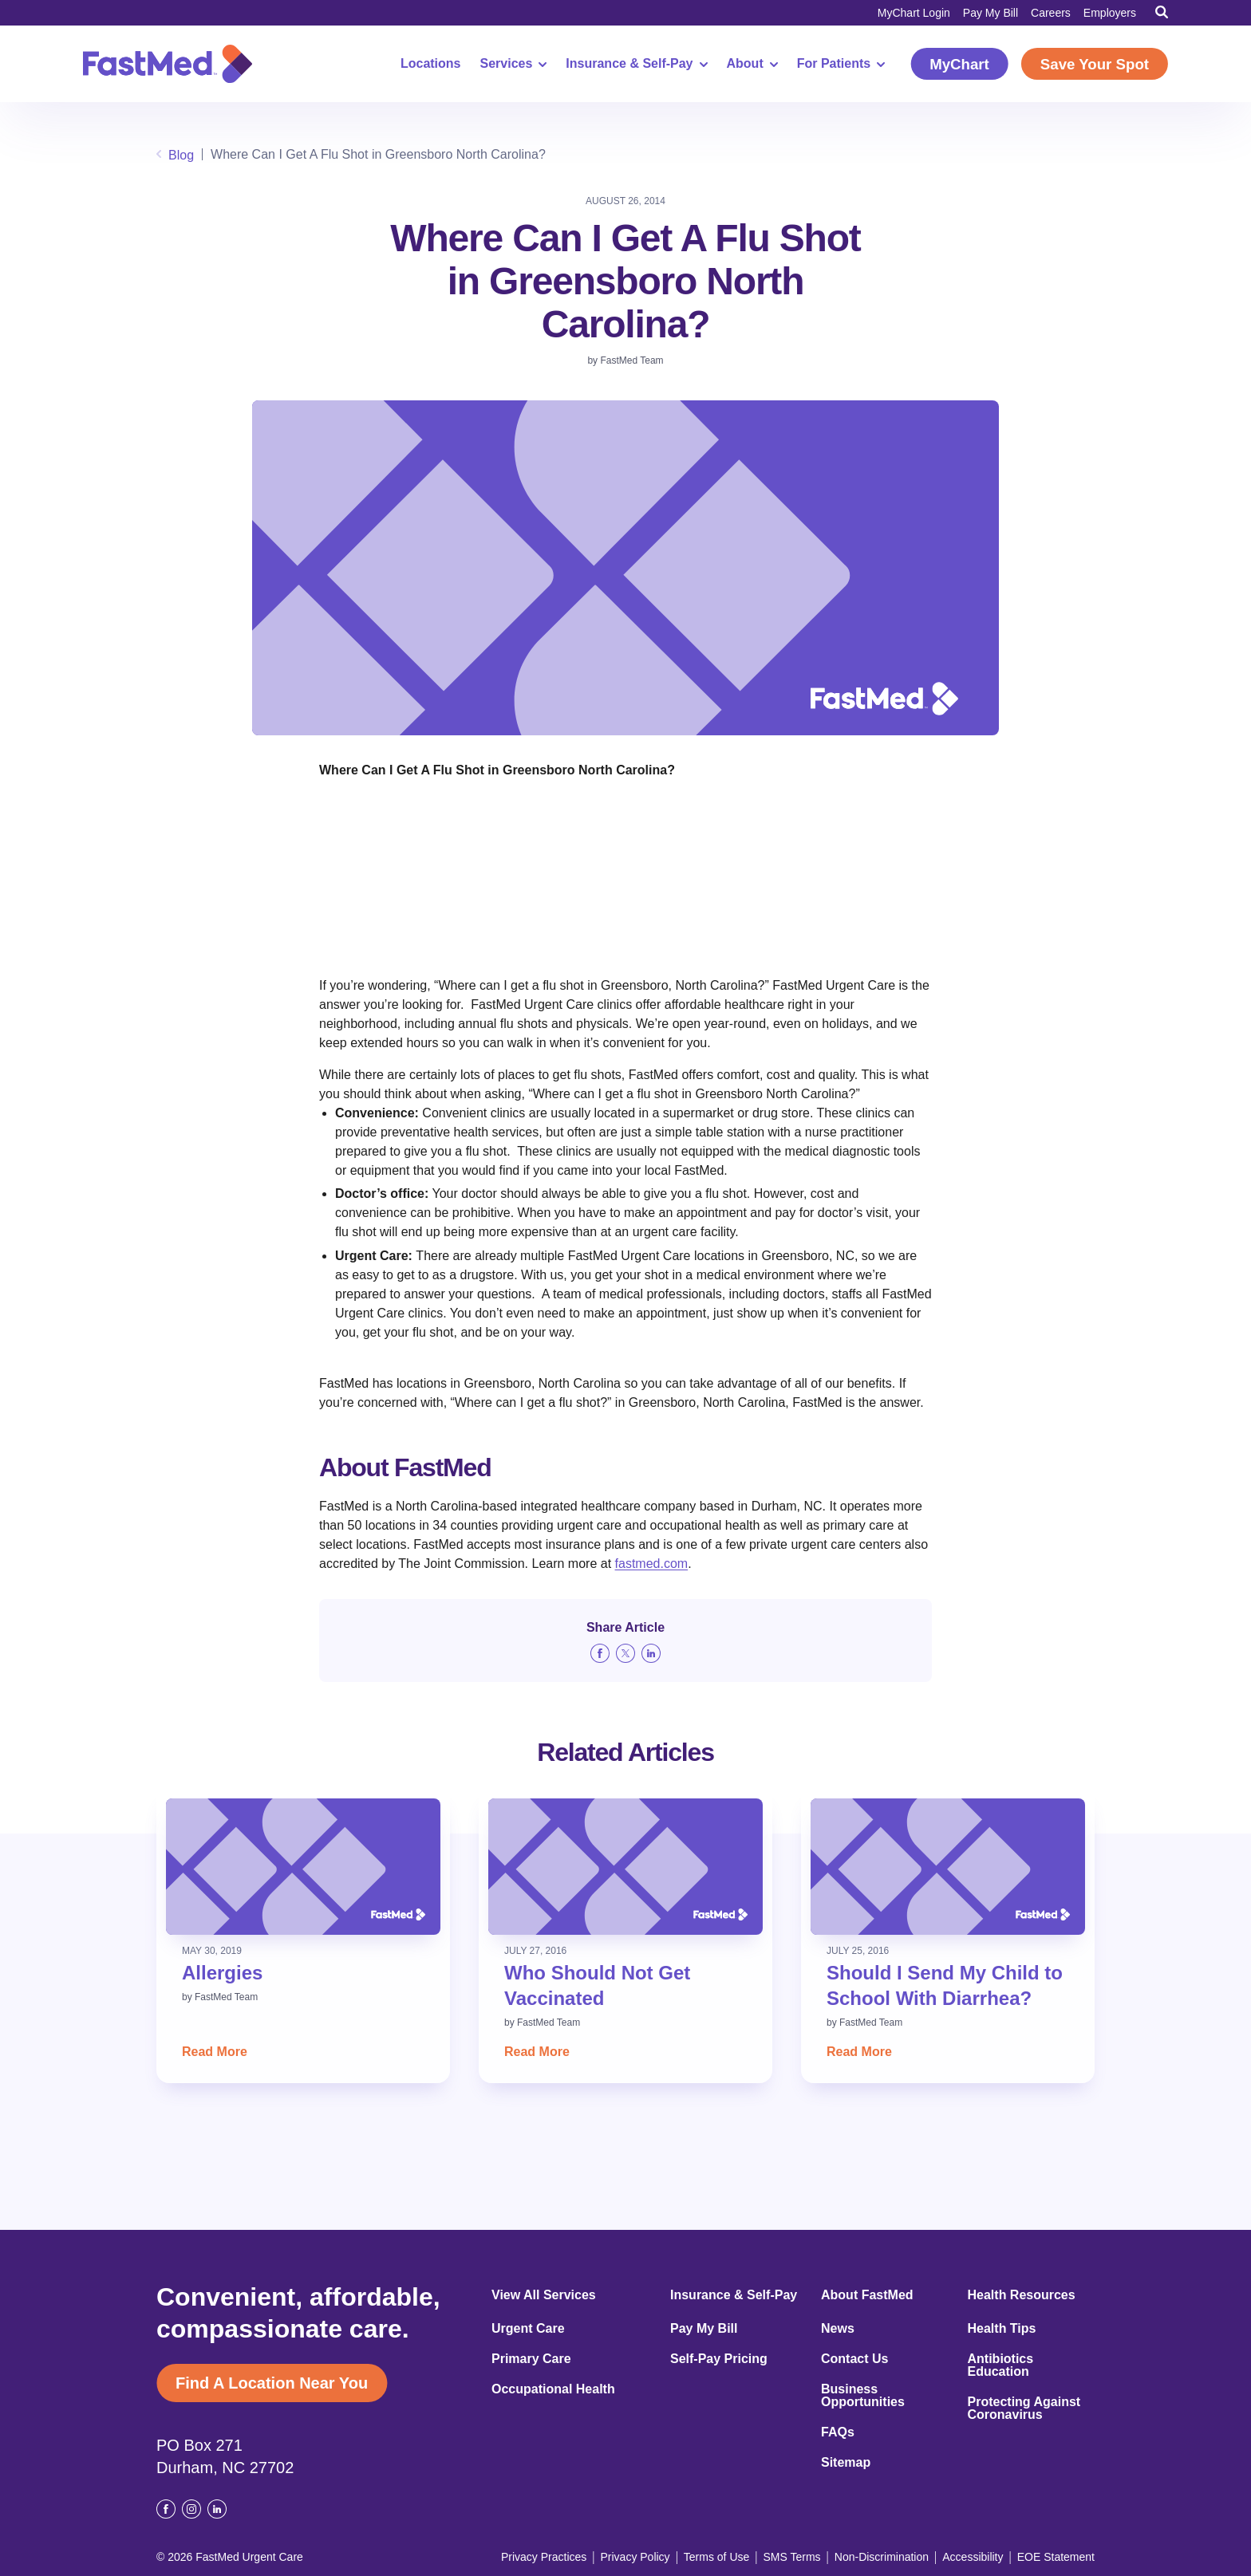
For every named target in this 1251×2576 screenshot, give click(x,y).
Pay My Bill (990, 12)
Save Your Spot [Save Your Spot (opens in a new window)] (1094, 64)
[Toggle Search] (1161, 12)
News (837, 2328)
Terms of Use (716, 2556)
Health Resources (1021, 2295)
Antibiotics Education (1001, 2365)
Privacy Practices (543, 2556)
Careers (1051, 12)
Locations (431, 63)
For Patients (841, 63)
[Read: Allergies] (303, 1866)
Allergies (222, 1972)
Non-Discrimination (882, 2556)
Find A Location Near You (272, 2383)
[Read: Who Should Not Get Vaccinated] (625, 1866)
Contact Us (854, 2359)
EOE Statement (1056, 2556)
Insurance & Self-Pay (636, 63)
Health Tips (1002, 2328)
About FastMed (867, 2295)
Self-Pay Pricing (719, 2359)
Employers (1109, 12)
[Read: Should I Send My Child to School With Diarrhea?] (948, 1866)
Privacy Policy (634, 2556)
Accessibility (972, 2556)
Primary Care (531, 2359)
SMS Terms (792, 2556)
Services (513, 63)
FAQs (837, 2432)
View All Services (543, 2295)
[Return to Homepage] (167, 64)
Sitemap (845, 2462)
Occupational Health (553, 2389)
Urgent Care (528, 2328)
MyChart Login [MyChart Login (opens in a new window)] (914, 12)
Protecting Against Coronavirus (1024, 2408)
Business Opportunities (863, 2396)
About (752, 63)
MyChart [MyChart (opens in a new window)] (959, 64)
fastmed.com (652, 1563)
